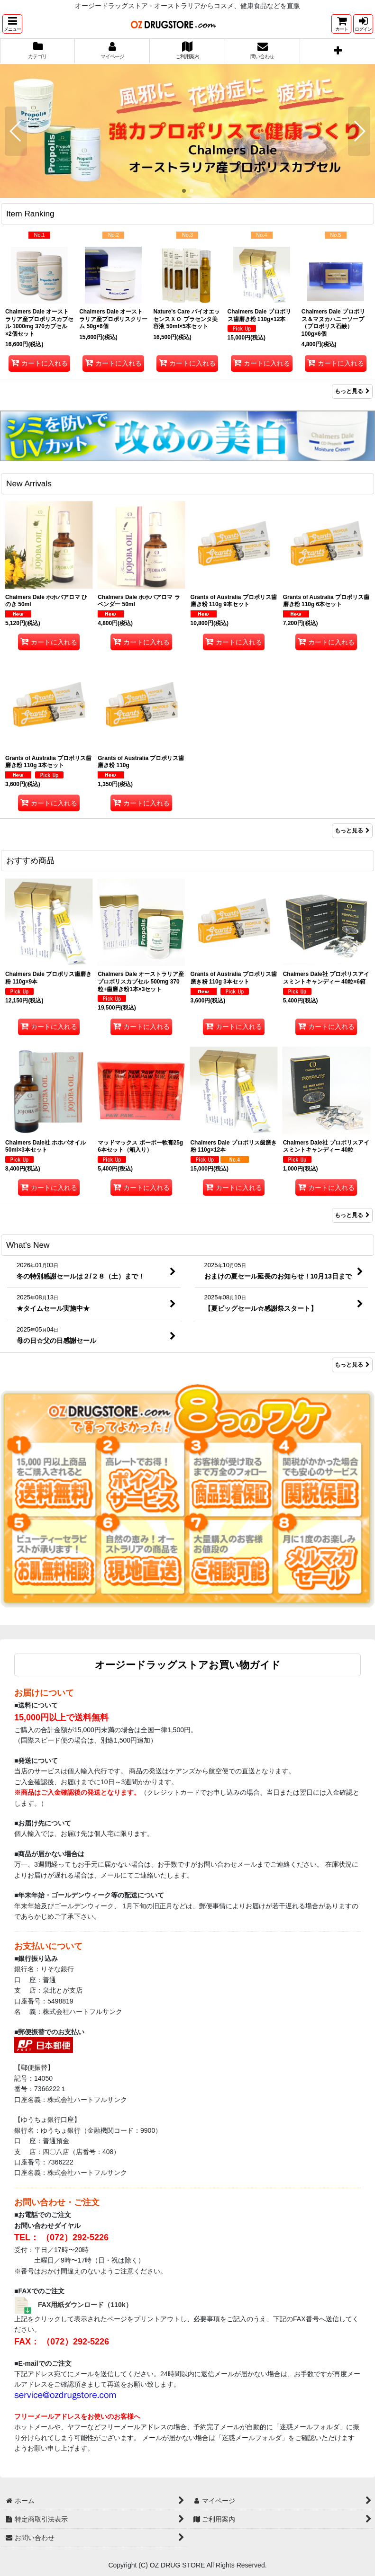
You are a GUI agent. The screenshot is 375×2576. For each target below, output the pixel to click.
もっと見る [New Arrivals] (352, 830)
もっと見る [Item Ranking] (352, 391)
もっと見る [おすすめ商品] (352, 1215)
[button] (12, 24)
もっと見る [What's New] (352, 1364)
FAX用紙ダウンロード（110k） (85, 2304)
